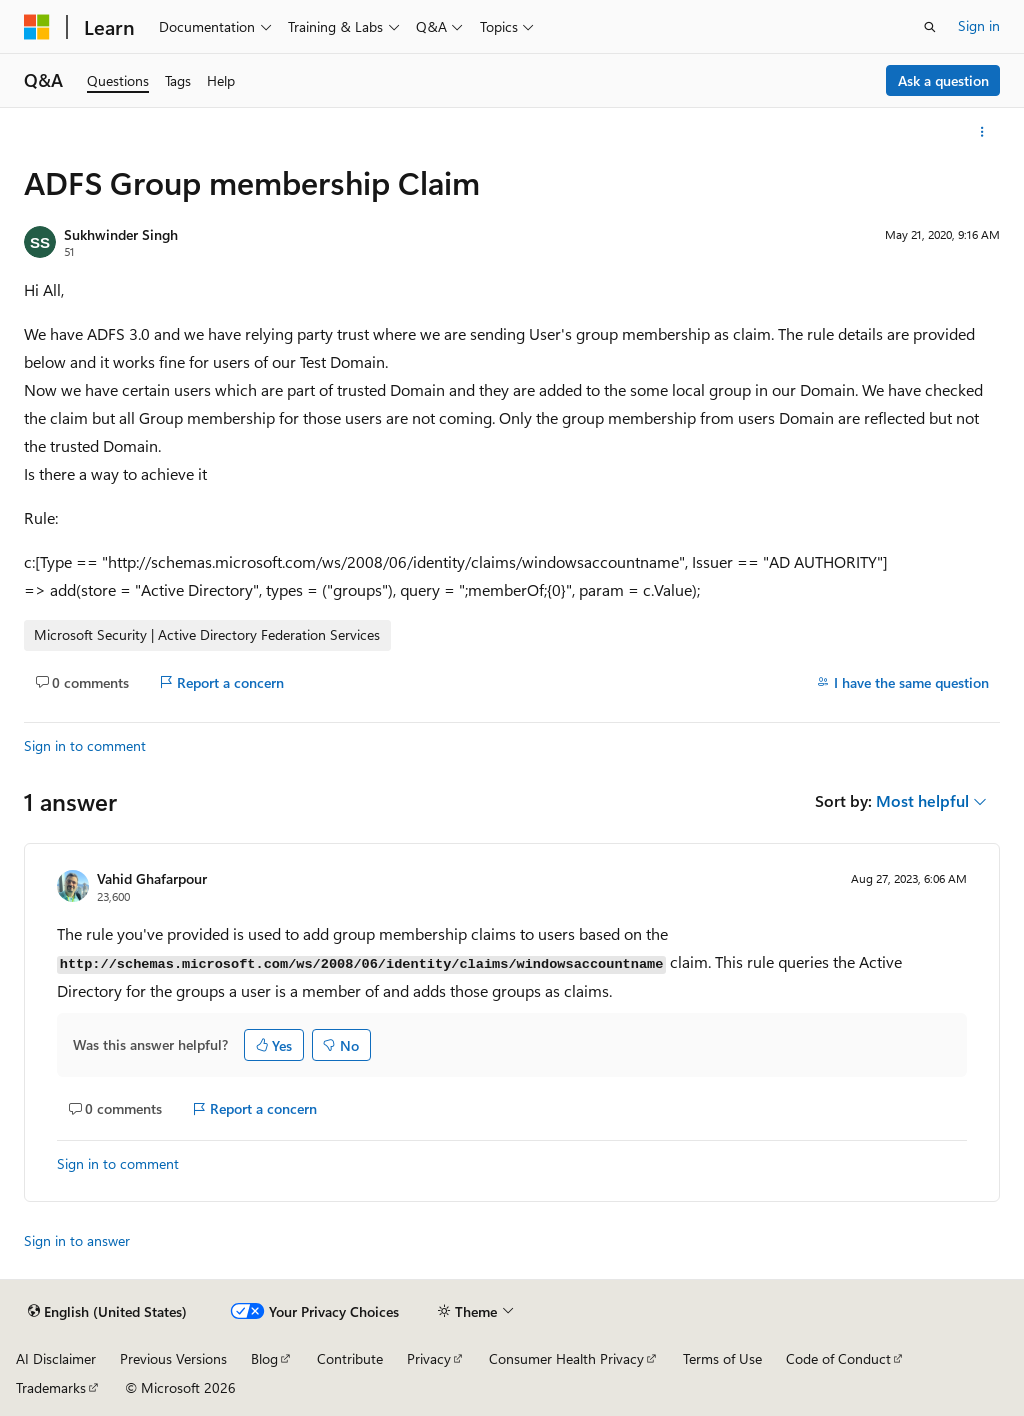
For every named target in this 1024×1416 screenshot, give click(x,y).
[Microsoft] (37, 27)
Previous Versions (173, 1358)
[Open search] (930, 27)
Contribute (350, 1358)
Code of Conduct (838, 1358)
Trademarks (51, 1387)
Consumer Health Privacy (566, 1358)
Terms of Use (722, 1358)
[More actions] (982, 132)
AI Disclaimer (56, 1358)
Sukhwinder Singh (121, 234)
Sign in (979, 25)
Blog (264, 1358)
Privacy (429, 1358)
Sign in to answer (77, 1240)
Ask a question (943, 80)
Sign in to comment (85, 745)
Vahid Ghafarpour (152, 878)
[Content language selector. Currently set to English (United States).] (107, 1312)
